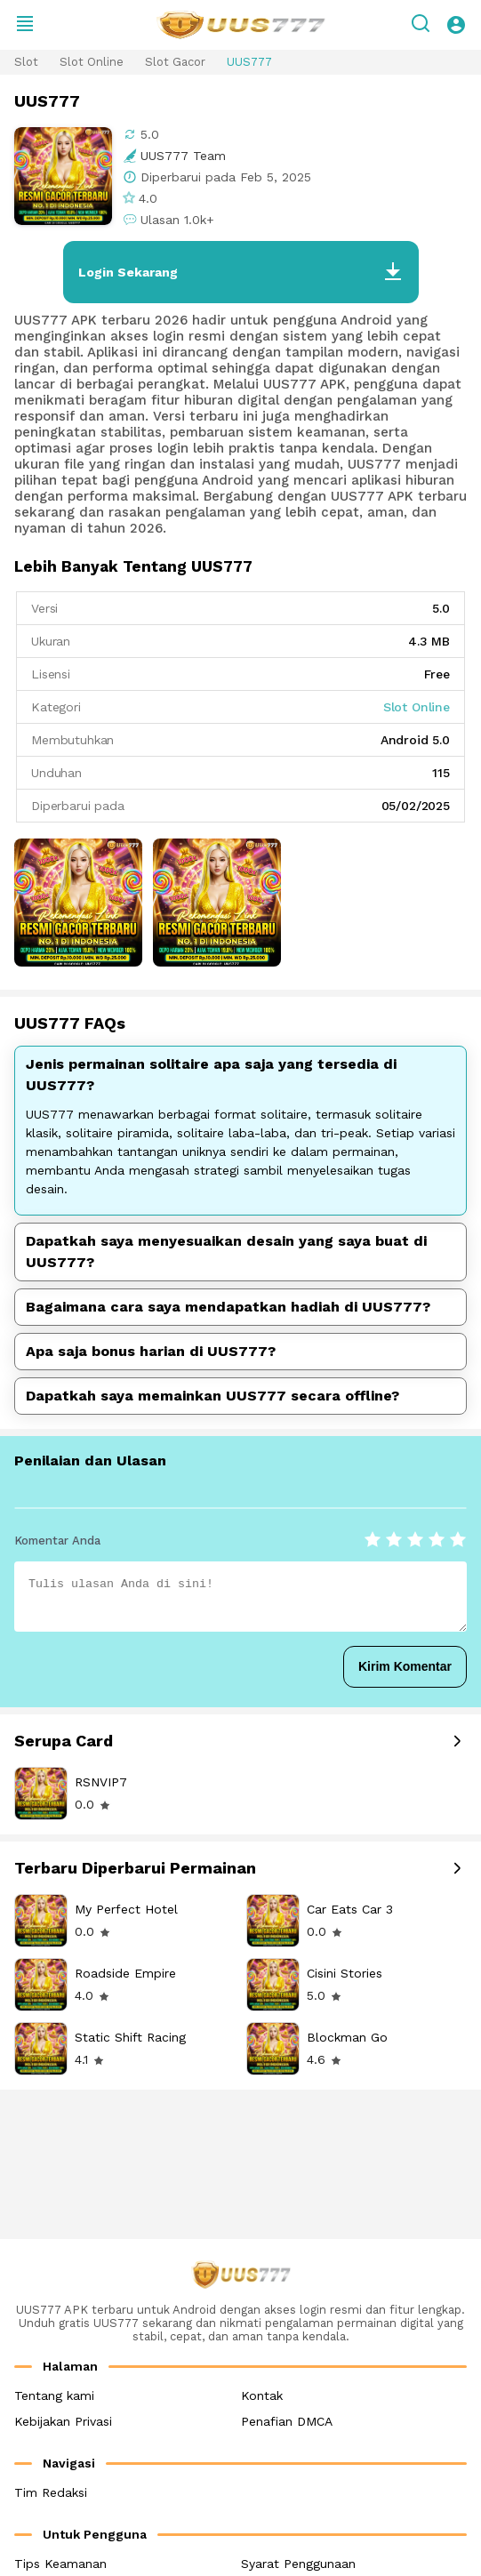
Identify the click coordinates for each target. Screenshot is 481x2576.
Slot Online (92, 61)
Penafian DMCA (287, 2421)
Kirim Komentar (405, 1666)
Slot (26, 61)
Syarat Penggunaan (298, 2563)
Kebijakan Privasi (63, 2421)
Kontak (262, 2395)
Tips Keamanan (60, 2563)
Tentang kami (54, 2395)
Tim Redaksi (50, 2492)
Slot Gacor (175, 61)
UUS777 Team (183, 155)
